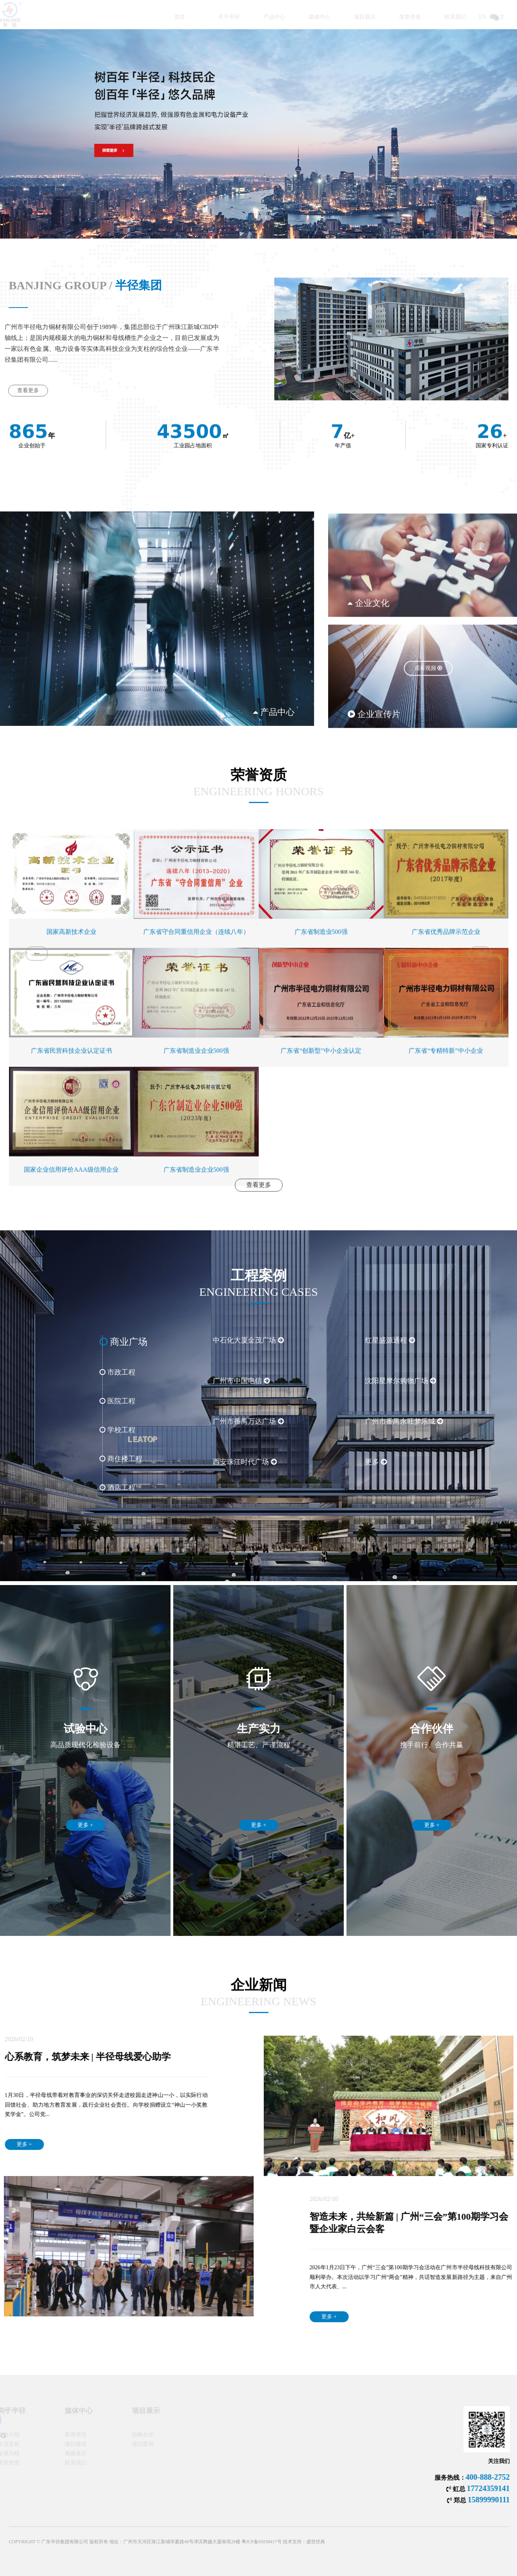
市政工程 (61, 1372)
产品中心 (234, 17)
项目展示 (325, 17)
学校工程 (61, 1430)
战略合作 (115, 2435)
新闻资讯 (48, 2435)
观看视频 (428, 767)
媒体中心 (280, 17)
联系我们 (415, 17)
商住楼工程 (64, 1459)
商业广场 (67, 1342)
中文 (461, 17)
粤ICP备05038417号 (262, 2559)
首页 (149, 17)
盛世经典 (315, 2559)
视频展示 (48, 2453)
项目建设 (48, 2444)
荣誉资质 (370, 17)
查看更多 (258, 1197)
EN (444, 17)
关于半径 (189, 17)
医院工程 (61, 1401)
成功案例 (115, 2444)
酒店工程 (61, 1487)
